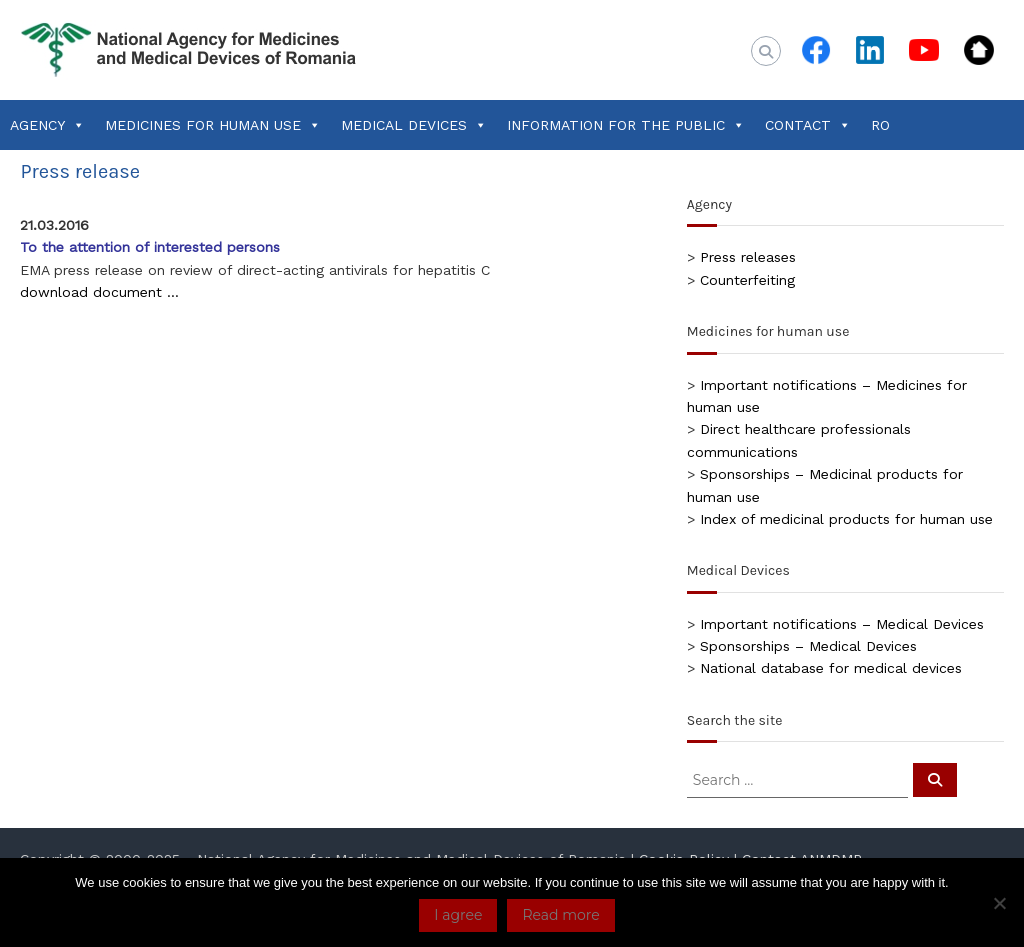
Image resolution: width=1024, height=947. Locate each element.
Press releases (748, 257)
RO (880, 125)
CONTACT (808, 125)
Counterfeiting (747, 280)
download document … (99, 292)
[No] (999, 903)
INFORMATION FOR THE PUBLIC (626, 125)
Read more (560, 915)
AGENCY (47, 125)
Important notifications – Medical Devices (842, 624)
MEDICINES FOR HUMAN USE (213, 125)
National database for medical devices (831, 668)
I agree (458, 915)
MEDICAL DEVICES (414, 125)
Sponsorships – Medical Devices (808, 646)
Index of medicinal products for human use (846, 519)
